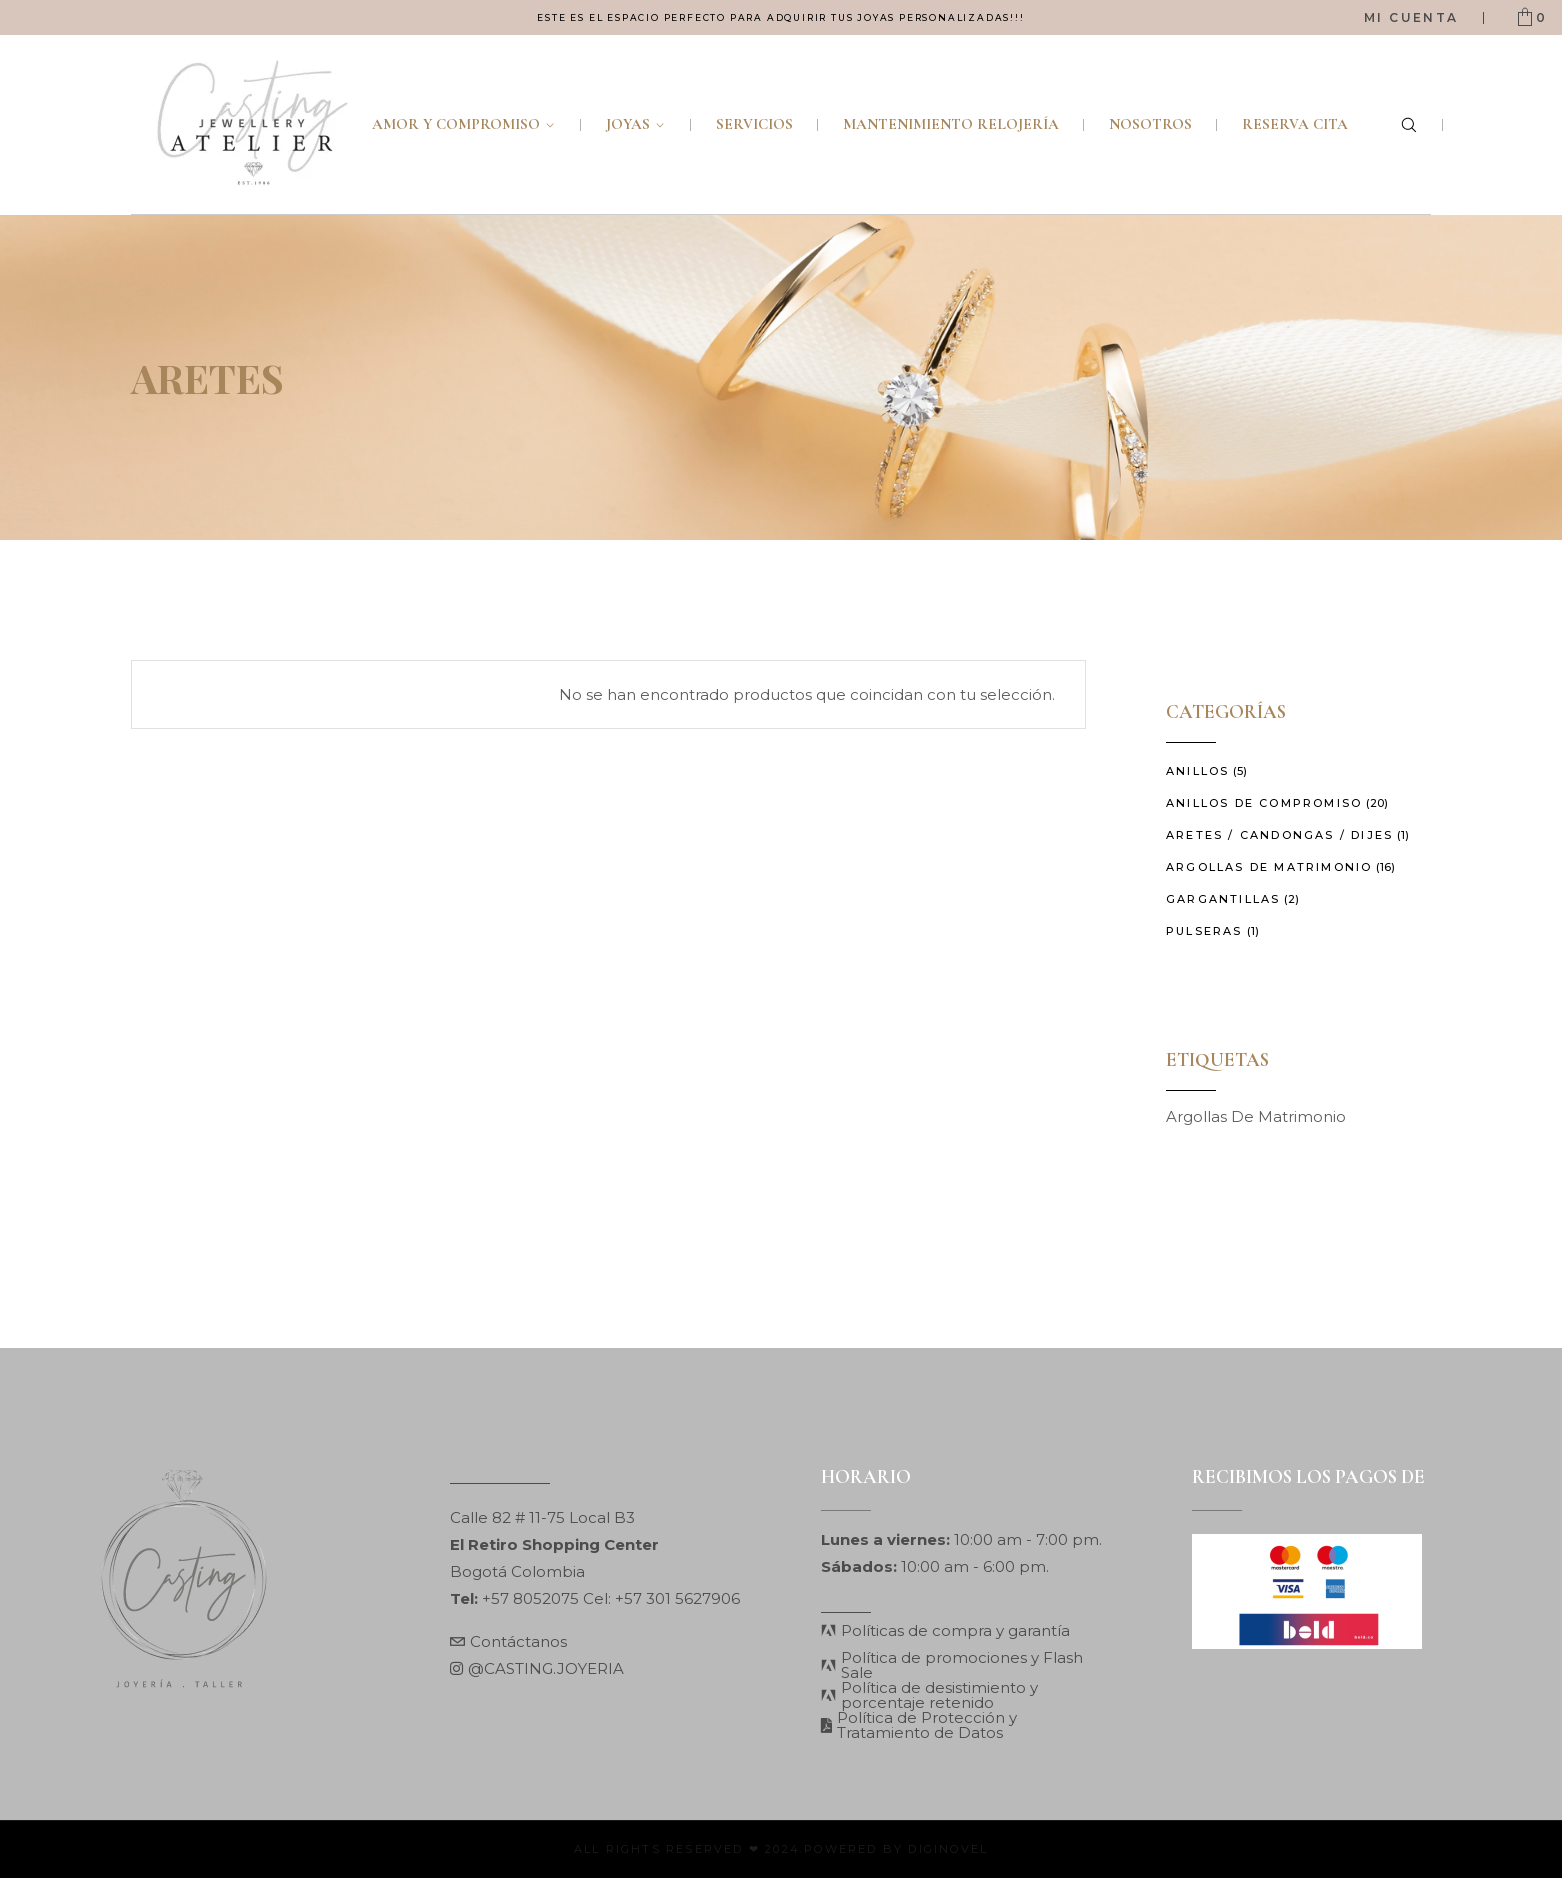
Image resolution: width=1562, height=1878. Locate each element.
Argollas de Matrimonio (1269, 867)
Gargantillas (1223, 899)
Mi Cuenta (1411, 17)
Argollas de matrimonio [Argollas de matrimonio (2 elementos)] (1256, 1116)
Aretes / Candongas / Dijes (1279, 835)
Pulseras (1204, 931)
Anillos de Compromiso (1264, 803)
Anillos (1197, 771)
